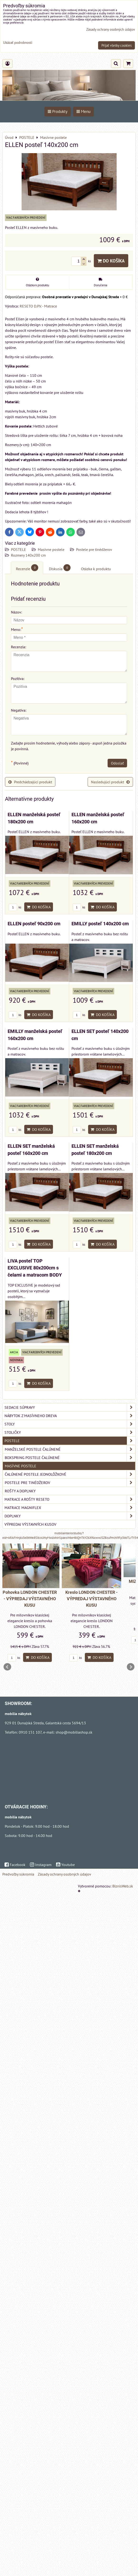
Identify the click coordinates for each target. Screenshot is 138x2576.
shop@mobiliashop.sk (74, 1732)
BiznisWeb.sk (122, 1886)
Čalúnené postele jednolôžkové (70, 1474)
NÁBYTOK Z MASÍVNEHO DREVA (70, 1416)
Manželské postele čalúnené (70, 1449)
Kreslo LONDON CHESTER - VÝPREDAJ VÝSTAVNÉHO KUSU (94, 1599)
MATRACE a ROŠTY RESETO (70, 1499)
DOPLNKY (70, 1516)
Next (130, 1667)
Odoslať (117, 763)
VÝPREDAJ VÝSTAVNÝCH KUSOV (30, 1524)
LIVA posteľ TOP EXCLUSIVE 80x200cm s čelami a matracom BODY (35, 1268)
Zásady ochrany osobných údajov (64, 1874)
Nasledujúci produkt (110, 782)
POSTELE (18, 549)
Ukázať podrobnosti (17, 43)
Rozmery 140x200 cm (28, 555)
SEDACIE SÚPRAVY (70, 1407)
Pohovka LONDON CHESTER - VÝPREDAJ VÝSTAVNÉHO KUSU (32, 1599)
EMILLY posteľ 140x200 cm (100, 923)
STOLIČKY (70, 1432)
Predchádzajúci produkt (30, 782)
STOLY (70, 1424)
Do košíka (111, 261)
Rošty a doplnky (20, 1491)
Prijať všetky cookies (116, 45)
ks (15, 907)
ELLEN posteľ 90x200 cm (34, 923)
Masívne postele (51, 549)
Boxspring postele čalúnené (70, 1458)
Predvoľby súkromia (18, 1874)
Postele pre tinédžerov (94, 549)
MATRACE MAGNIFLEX (70, 1508)
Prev (7, 1667)
